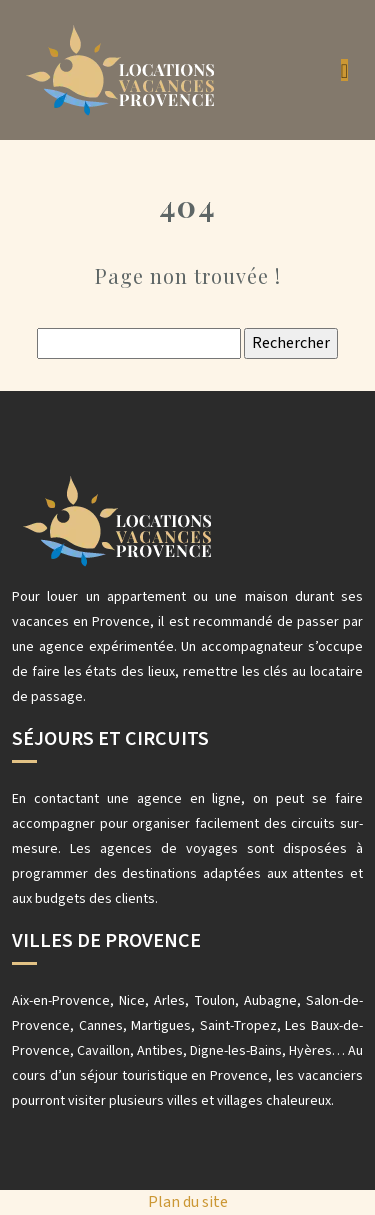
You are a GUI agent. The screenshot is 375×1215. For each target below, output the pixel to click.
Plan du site (188, 1202)
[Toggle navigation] (344, 70)
